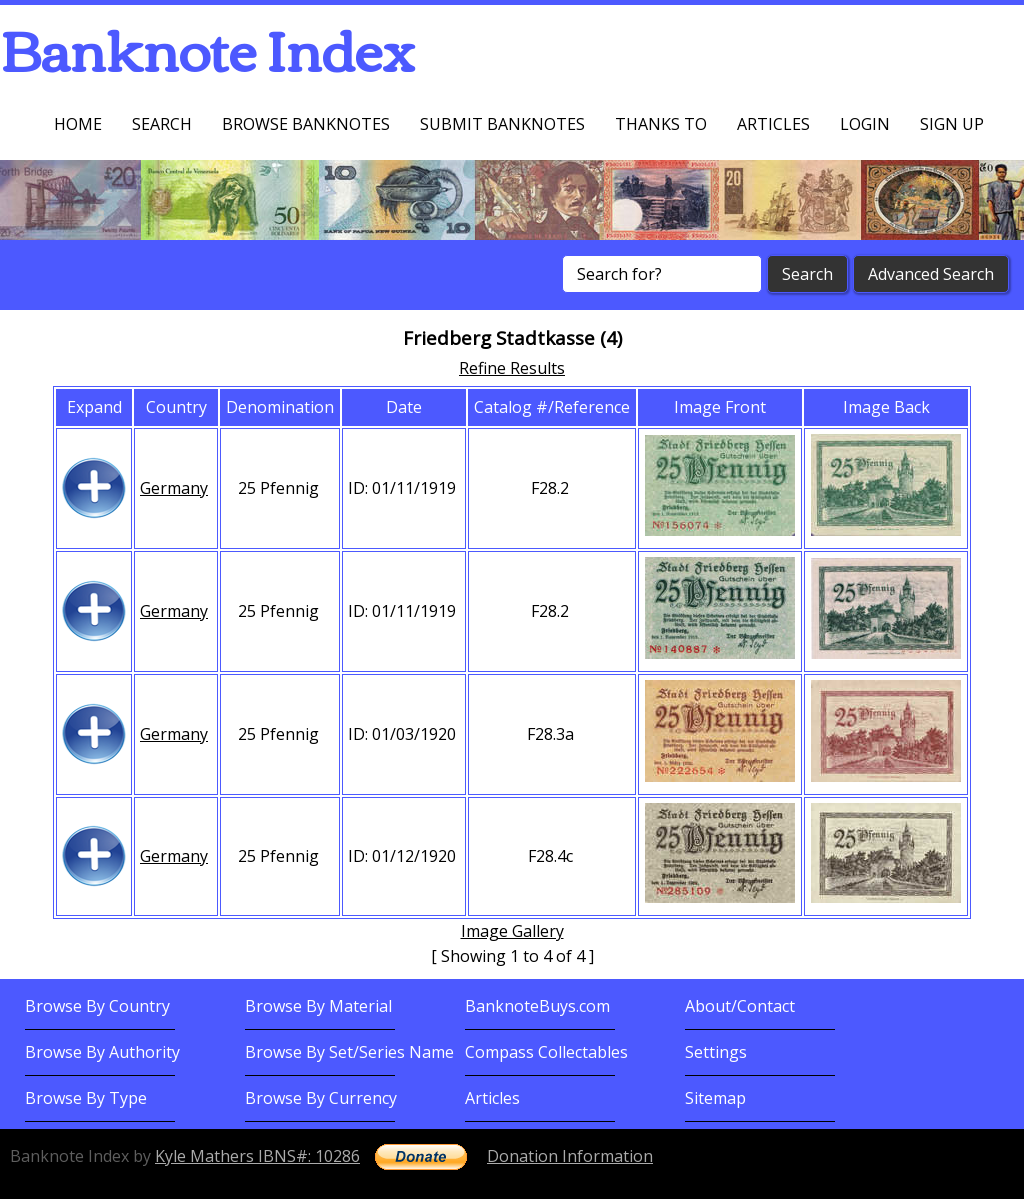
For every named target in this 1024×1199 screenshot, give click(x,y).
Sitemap (715, 1098)
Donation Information (570, 1156)
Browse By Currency (321, 1098)
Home (78, 124)
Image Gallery (512, 931)
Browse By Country (97, 1006)
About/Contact (740, 1006)
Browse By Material (318, 1006)
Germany (174, 488)
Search (162, 124)
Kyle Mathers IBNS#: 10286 (257, 1156)
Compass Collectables (546, 1052)
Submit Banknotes (502, 124)
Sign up (952, 124)
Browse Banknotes (306, 124)
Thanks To (661, 124)
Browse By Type (86, 1098)
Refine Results (512, 368)
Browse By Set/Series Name (349, 1052)
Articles (773, 124)
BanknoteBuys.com (537, 1006)
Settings (716, 1052)
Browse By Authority (102, 1052)
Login (865, 124)
